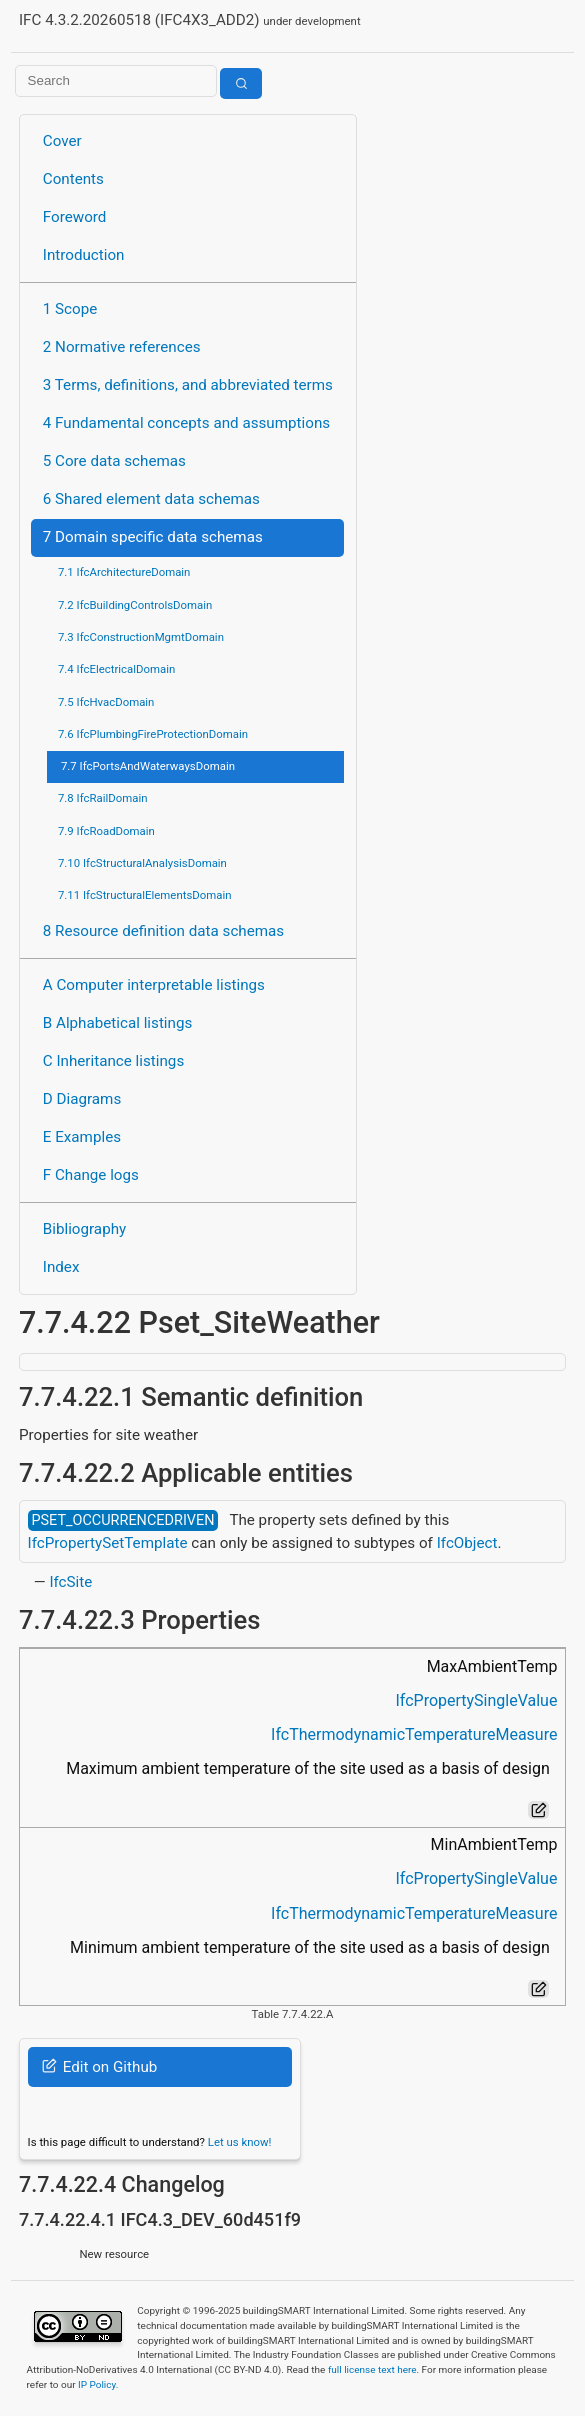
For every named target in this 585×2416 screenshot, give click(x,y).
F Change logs (91, 1175)
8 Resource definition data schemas (163, 931)
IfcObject (467, 1543)
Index (61, 1267)
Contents (73, 179)
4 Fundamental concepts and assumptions (186, 423)
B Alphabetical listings (118, 1023)
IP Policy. (98, 2384)
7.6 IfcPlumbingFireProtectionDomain (153, 734)
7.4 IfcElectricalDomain (116, 669)
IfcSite (70, 1582)
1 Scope (70, 309)
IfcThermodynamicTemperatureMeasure (414, 1734)
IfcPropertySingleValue (476, 1700)
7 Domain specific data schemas (153, 537)
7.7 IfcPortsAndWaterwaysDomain (148, 766)
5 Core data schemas (114, 461)
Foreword (75, 217)
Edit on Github (99, 2067)
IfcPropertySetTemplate (108, 1543)
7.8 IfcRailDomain (103, 798)
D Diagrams (82, 1099)
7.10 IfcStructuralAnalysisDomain (142, 863)
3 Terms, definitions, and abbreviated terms (188, 385)
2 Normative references (122, 347)
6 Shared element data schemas (151, 499)
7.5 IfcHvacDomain (106, 702)
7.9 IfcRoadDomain (106, 831)
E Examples (82, 1137)
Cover (62, 141)
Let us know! (240, 2142)
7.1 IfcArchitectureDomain (124, 572)
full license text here (372, 2369)
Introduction (84, 255)
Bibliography (84, 1229)
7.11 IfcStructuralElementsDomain (145, 895)
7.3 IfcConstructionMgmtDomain (141, 637)
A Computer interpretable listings (154, 985)
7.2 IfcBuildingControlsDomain (135, 605)
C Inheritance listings (113, 1061)
